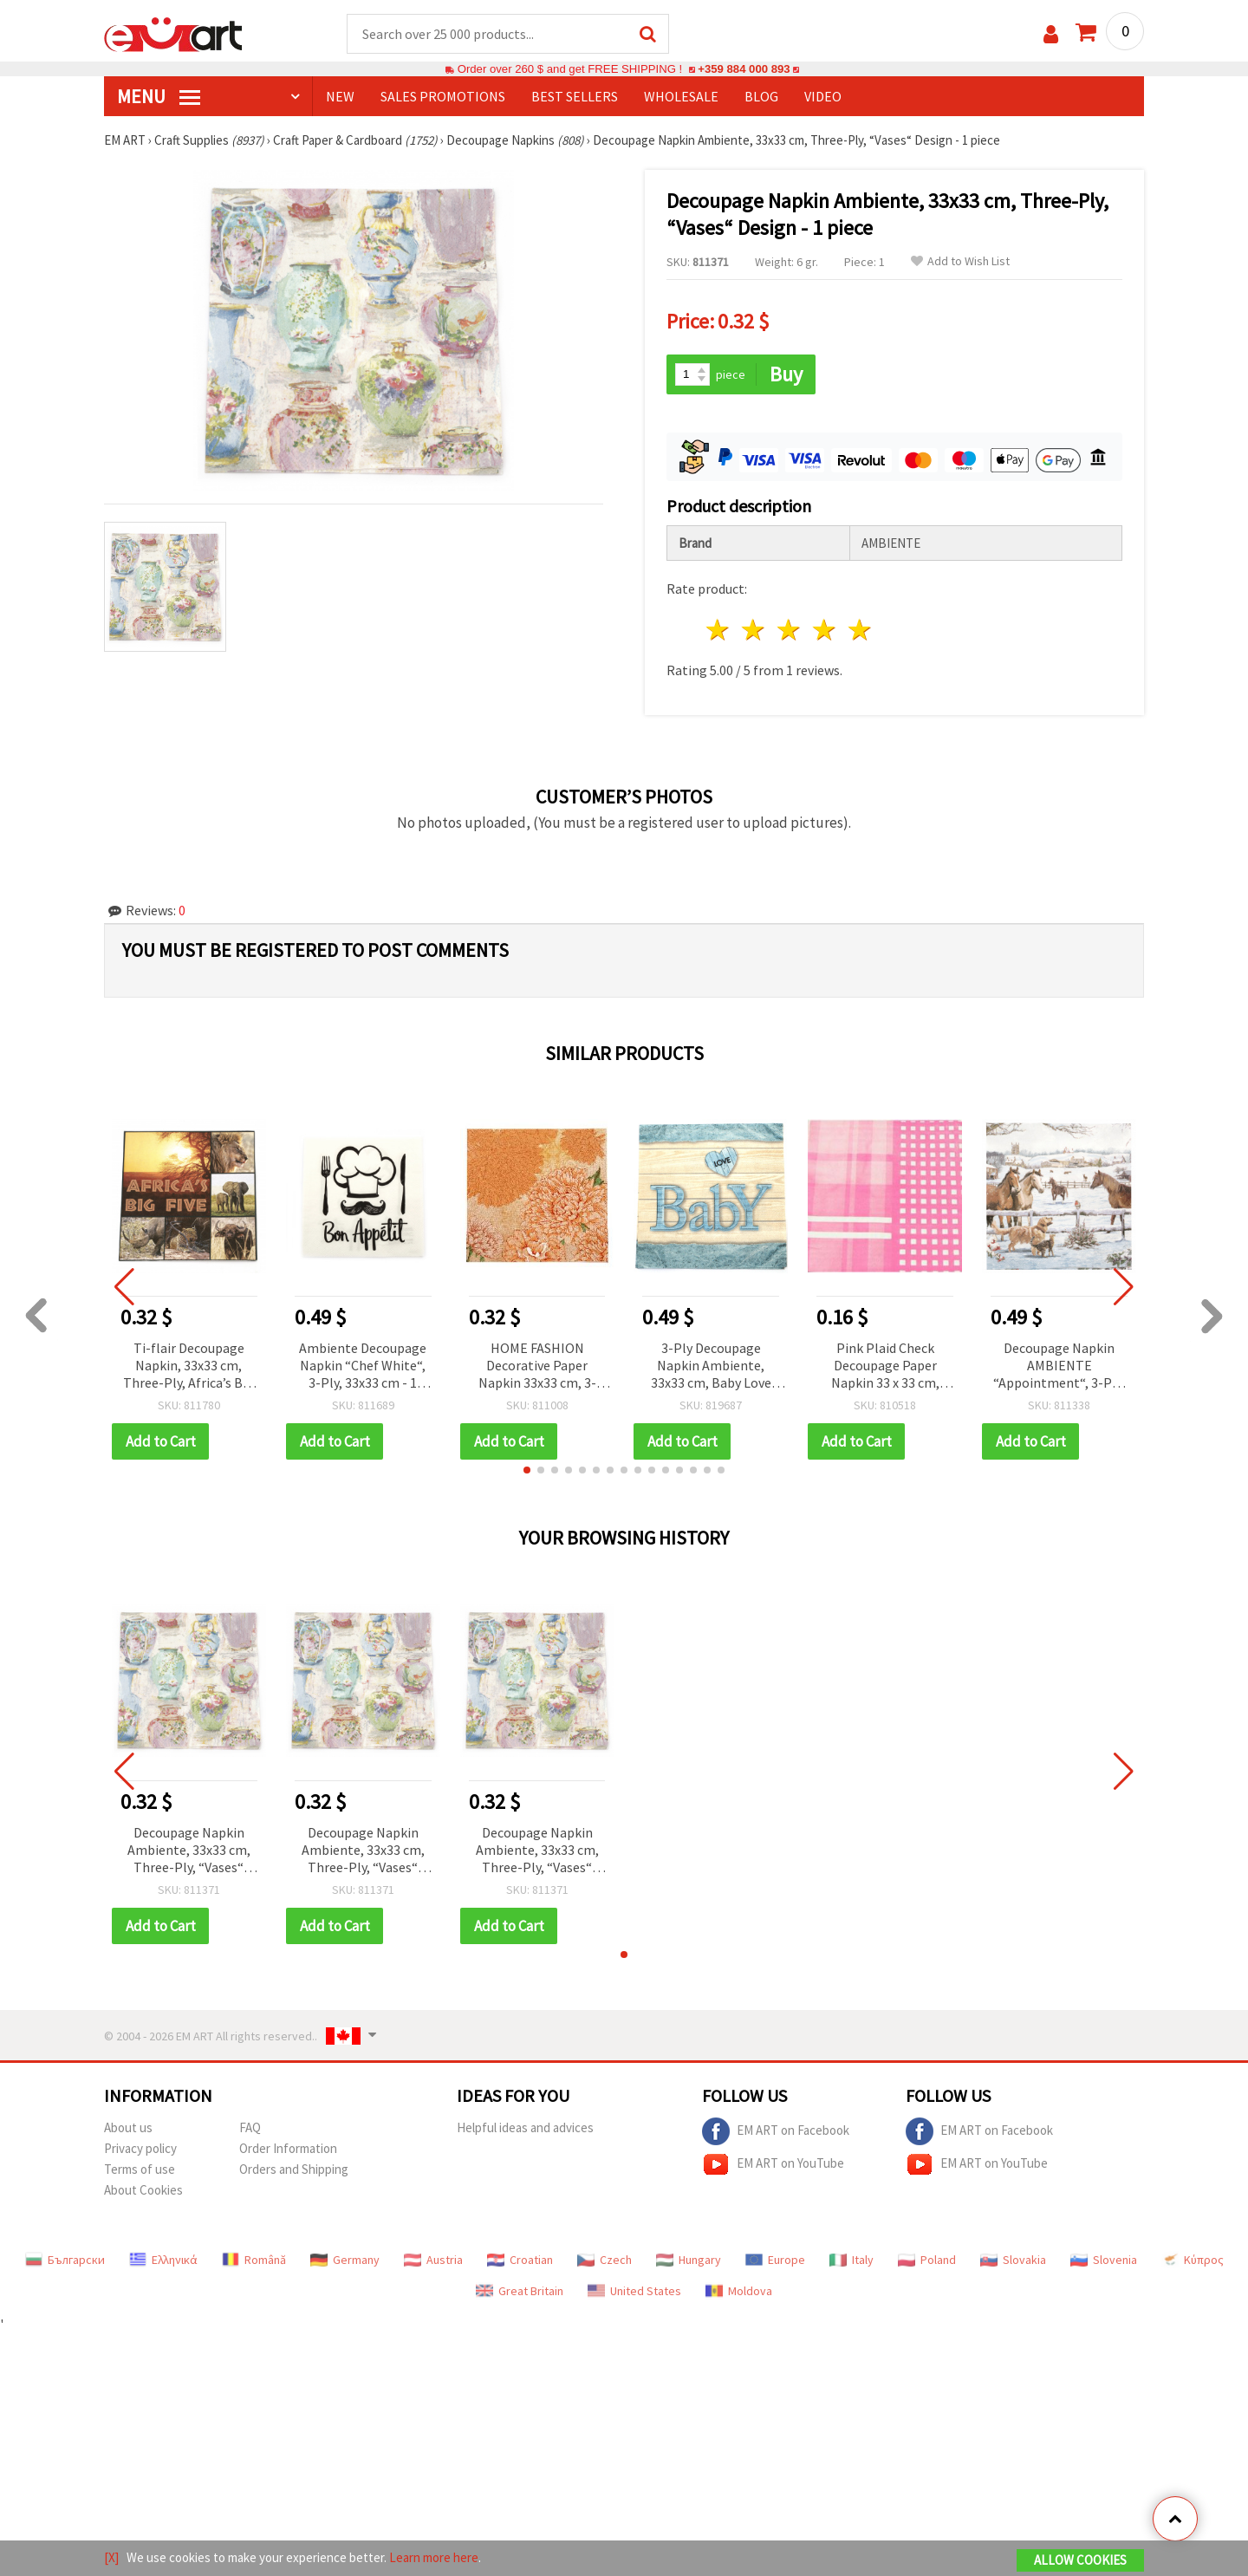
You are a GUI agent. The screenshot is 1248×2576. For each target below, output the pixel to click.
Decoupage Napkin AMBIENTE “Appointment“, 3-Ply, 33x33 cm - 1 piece (1059, 1366)
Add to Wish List (960, 261)
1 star (719, 629)
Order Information (288, 2148)
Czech (604, 2259)
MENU (158, 96)
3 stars (790, 629)
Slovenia (1103, 2259)
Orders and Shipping (293, 2169)
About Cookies (143, 2190)
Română (254, 2259)
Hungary (688, 2259)
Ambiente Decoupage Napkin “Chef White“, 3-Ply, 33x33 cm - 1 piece (362, 1366)
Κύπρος (1192, 2259)
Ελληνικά (163, 2259)
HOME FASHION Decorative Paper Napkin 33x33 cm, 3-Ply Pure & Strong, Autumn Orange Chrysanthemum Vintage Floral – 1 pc (537, 1366)
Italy (851, 2259)
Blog (761, 96)
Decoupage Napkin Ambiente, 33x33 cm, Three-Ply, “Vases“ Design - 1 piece (188, 1851)
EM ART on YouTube (773, 2164)
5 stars (860, 629)
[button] (526, 1470)
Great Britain (519, 2291)
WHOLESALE (681, 96)
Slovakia (1013, 2259)
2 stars (754, 629)
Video (823, 96)
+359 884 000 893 (744, 68)
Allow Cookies (1080, 2560)
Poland (927, 2259)
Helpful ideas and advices (525, 2127)
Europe (775, 2259)
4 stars (824, 629)
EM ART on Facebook (775, 2131)
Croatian (520, 2259)
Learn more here (433, 2557)
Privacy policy (140, 2148)
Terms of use (139, 2169)
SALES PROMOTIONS (442, 96)
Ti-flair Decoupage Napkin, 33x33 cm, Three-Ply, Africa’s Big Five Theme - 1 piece (188, 1366)
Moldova (738, 2291)
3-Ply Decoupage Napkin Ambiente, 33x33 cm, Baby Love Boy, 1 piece (711, 1366)
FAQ (250, 2127)
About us (128, 2127)
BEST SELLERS (574, 96)
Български (65, 2259)
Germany (345, 2259)
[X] (111, 2557)
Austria (433, 2259)
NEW (340, 96)
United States (634, 2291)
